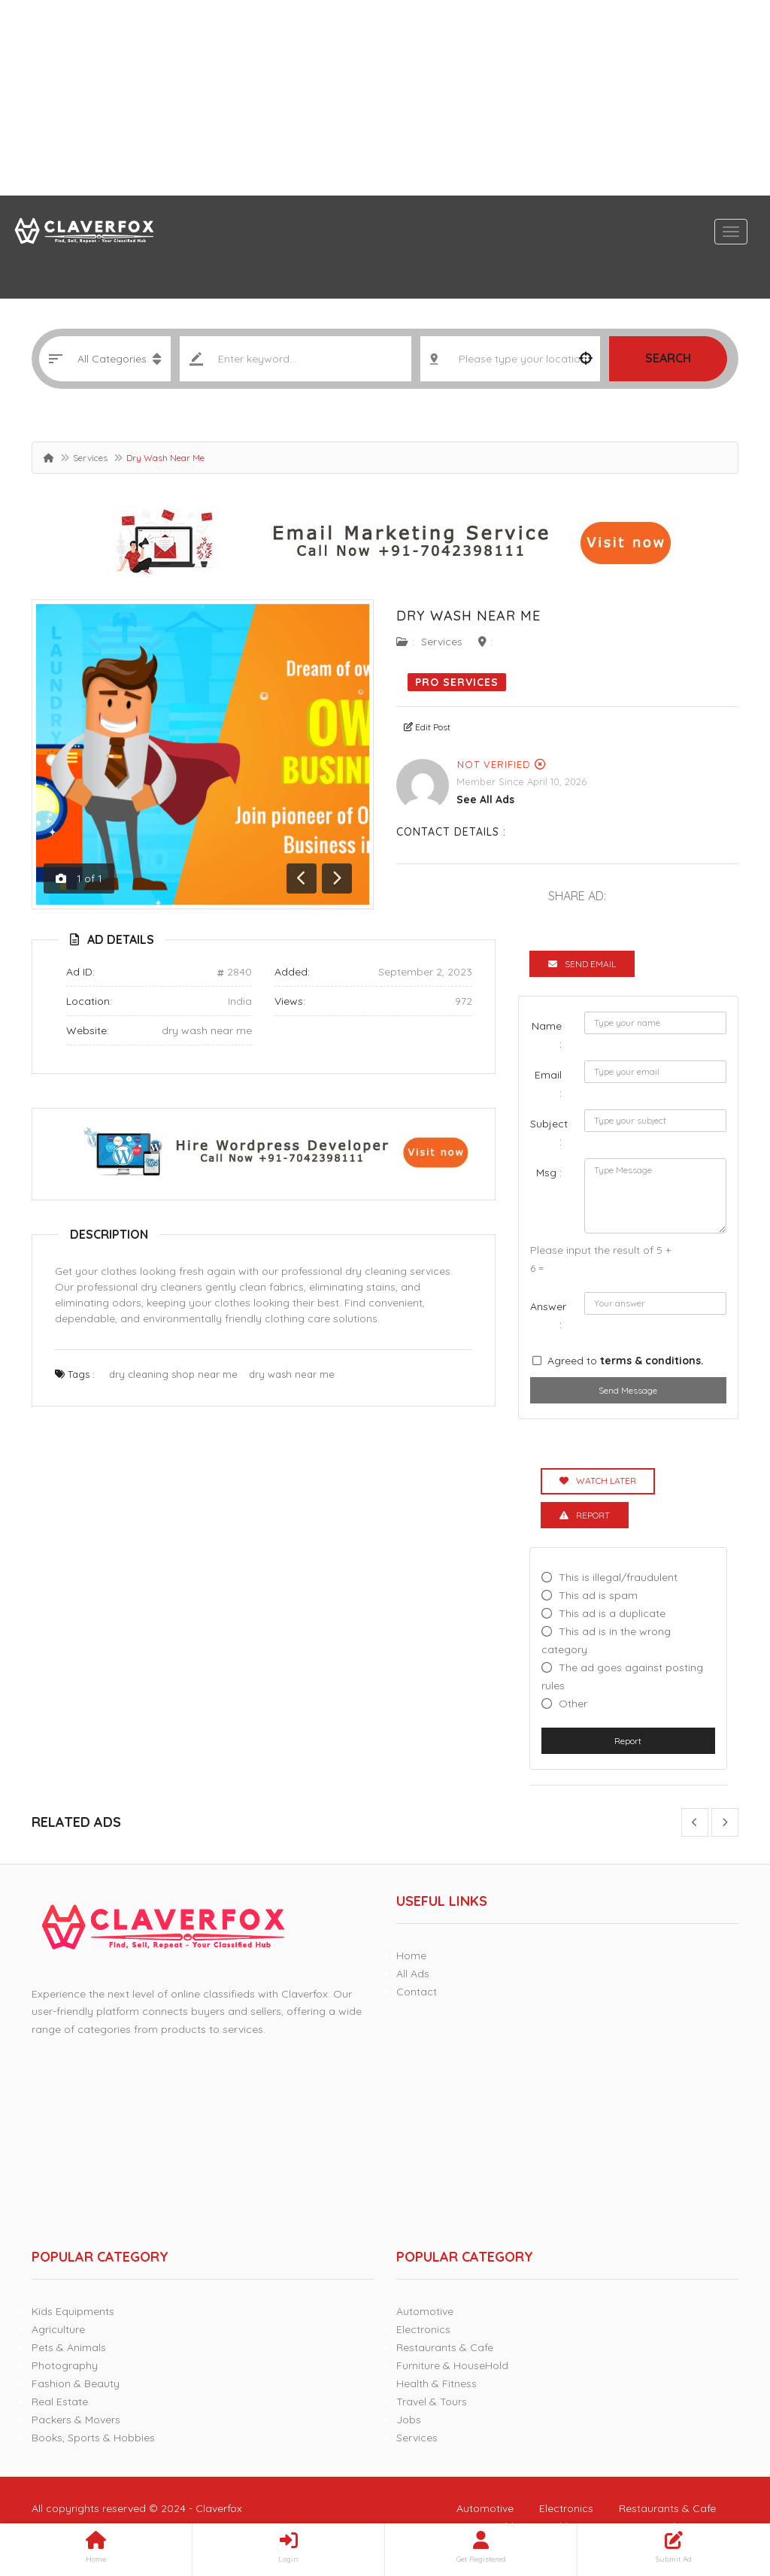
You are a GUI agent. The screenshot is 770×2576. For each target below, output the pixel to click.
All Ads (412, 1973)
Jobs (408, 2419)
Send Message (628, 1390)
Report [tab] (584, 1515)
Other (573, 1703)
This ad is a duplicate (612, 1613)
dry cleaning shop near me (173, 1374)
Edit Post (427, 727)
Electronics (423, 2329)
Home (411, 1955)
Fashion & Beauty (76, 2383)
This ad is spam (598, 1595)
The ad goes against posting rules (622, 1676)
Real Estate (60, 2401)
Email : (548, 1084)
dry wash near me (207, 1030)
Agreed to (625, 1360)
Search (668, 358)
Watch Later (597, 1480)
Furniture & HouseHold (452, 2365)
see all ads (485, 799)
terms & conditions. (652, 1360)
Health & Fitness (436, 2383)
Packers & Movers (76, 2419)
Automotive (424, 2311)
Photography (65, 2365)
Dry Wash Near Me (468, 615)
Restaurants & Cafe (444, 2347)
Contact (416, 1991)
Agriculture (58, 2329)
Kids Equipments (73, 2311)
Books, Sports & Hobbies (93, 2437)
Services (90, 457)
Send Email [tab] (582, 963)
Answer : (548, 1315)
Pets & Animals (69, 2347)
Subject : (549, 1132)
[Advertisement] (385, 98)
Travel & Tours (431, 2401)
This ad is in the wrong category (606, 1640)
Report (627, 1740)
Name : (547, 1035)
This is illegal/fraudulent (618, 1577)
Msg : (549, 1172)
